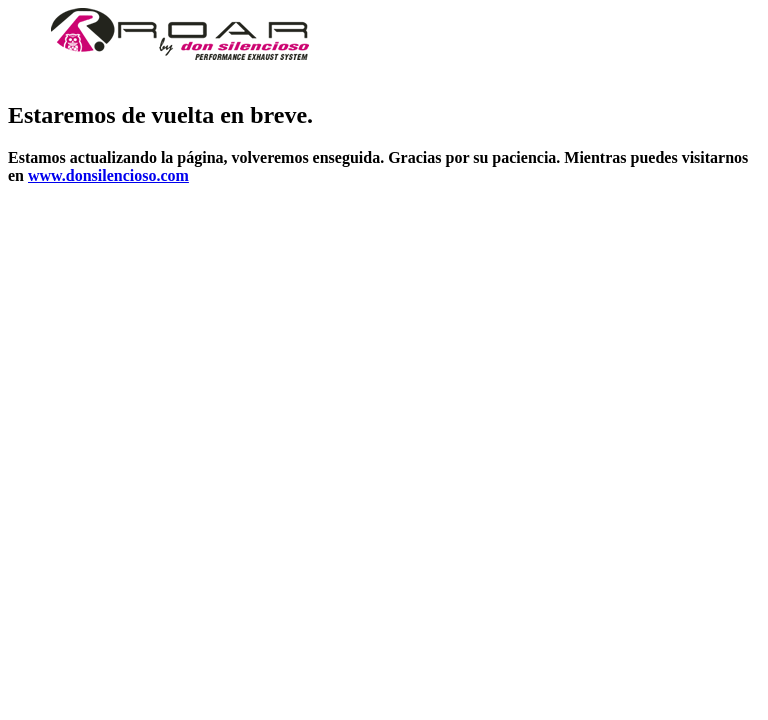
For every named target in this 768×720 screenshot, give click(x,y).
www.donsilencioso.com (108, 175)
